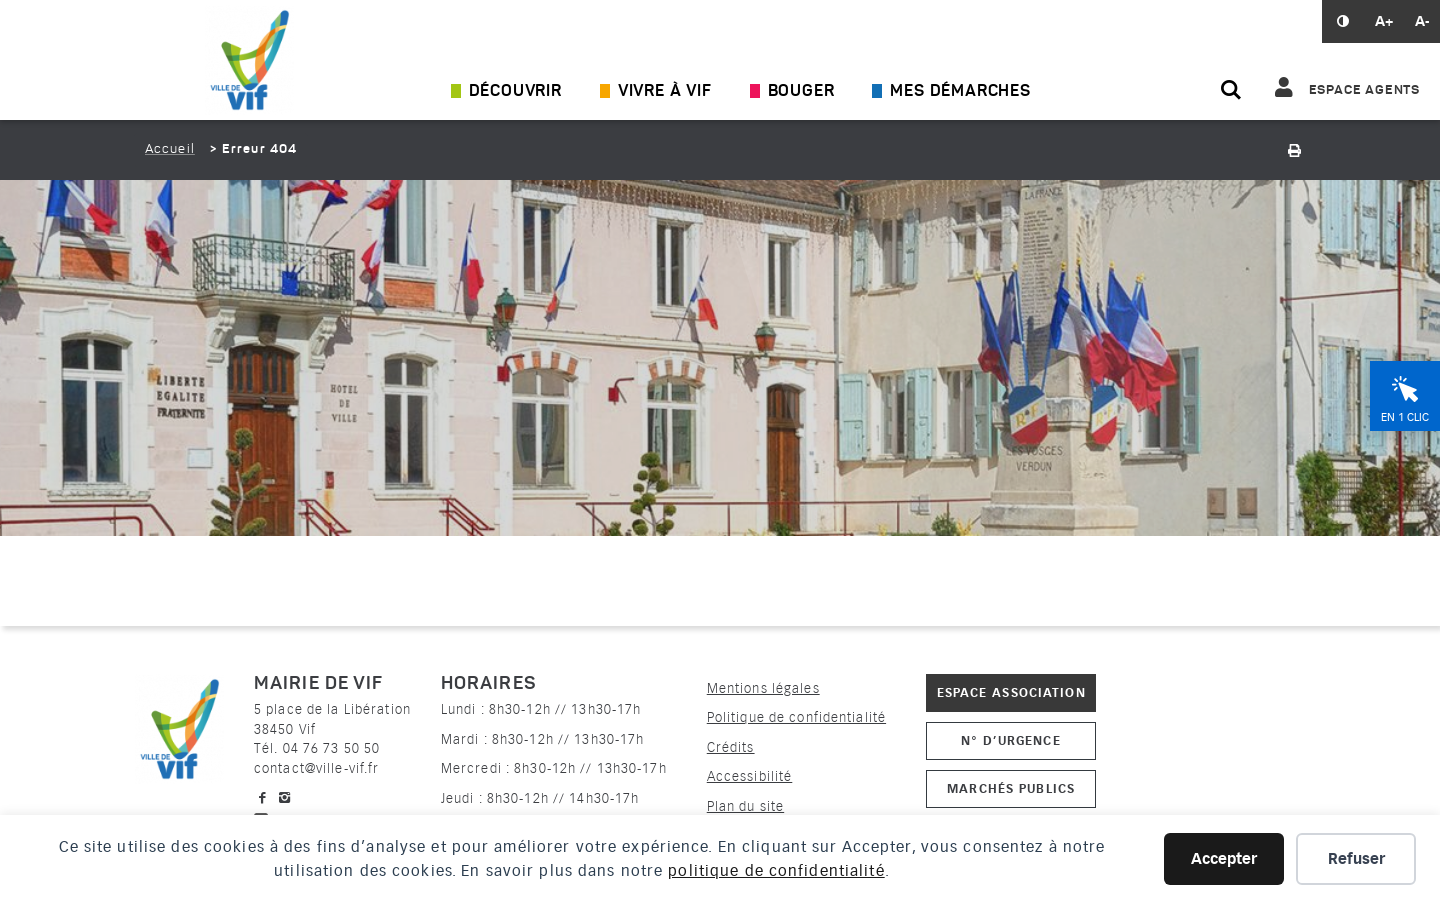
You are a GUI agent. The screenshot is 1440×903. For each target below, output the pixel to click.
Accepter (1224, 859)
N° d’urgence (1010, 740)
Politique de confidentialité (796, 717)
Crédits (731, 747)
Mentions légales (763, 688)
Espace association (1011, 692)
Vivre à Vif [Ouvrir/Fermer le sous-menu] (665, 92)
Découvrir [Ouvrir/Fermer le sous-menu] (515, 92)
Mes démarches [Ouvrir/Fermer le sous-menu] (960, 92)
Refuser (1356, 859)
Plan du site (745, 806)
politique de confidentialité (776, 871)
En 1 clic (1405, 417)
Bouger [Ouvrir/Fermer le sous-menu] (801, 92)
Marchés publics (1011, 788)
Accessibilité (750, 776)
